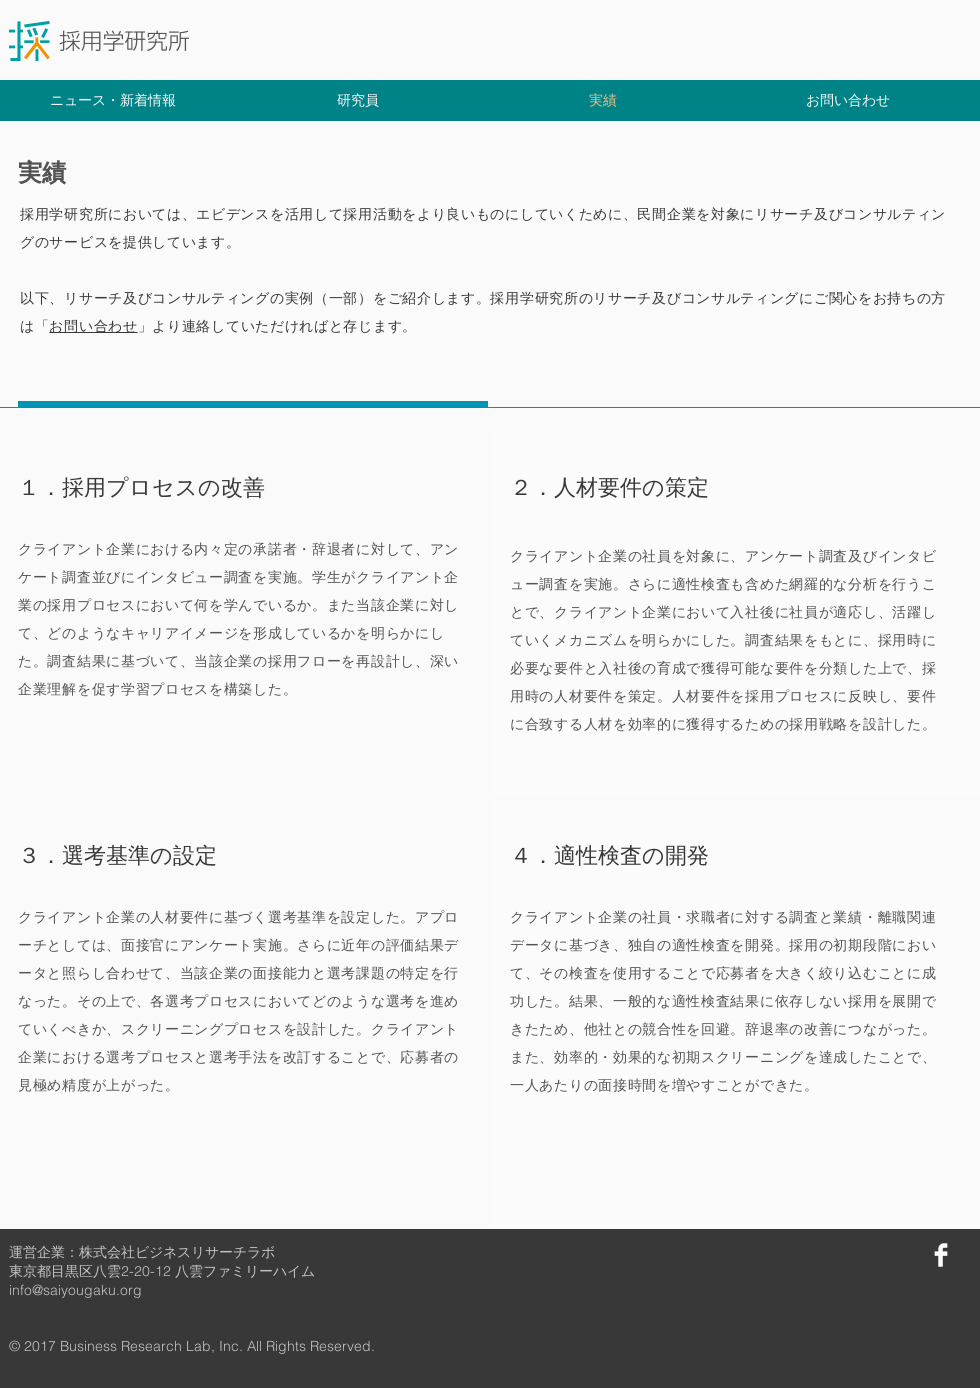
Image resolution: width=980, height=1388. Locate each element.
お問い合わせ (93, 326)
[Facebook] (941, 1255)
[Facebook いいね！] (847, 1253)
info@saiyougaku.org (75, 1290)
